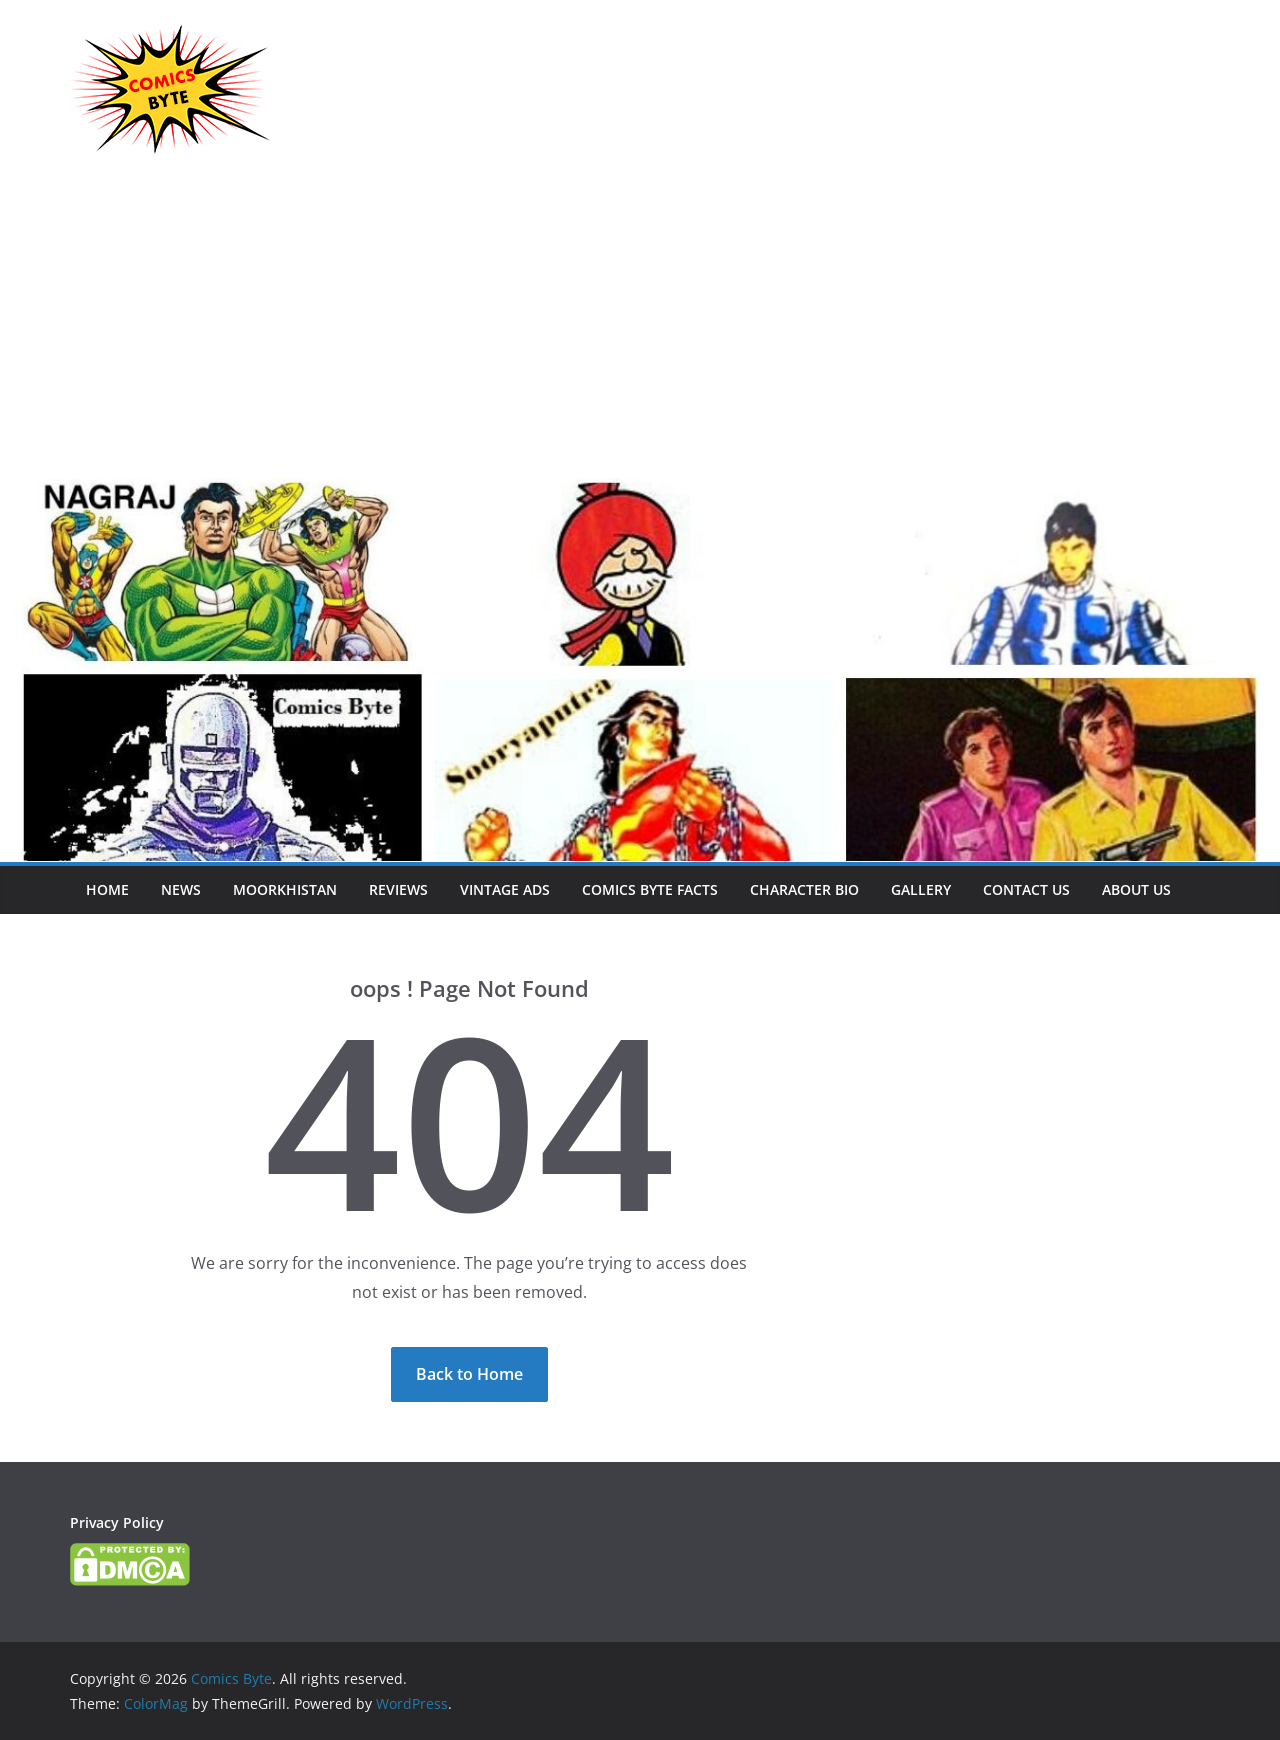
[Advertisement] (640, 328)
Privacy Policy (117, 1522)
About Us (1136, 889)
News (181, 889)
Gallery (921, 889)
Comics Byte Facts (650, 889)
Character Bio (804, 889)
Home (107, 889)
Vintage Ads (505, 889)
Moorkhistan (285, 889)
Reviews (398, 889)
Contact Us (1026, 889)
